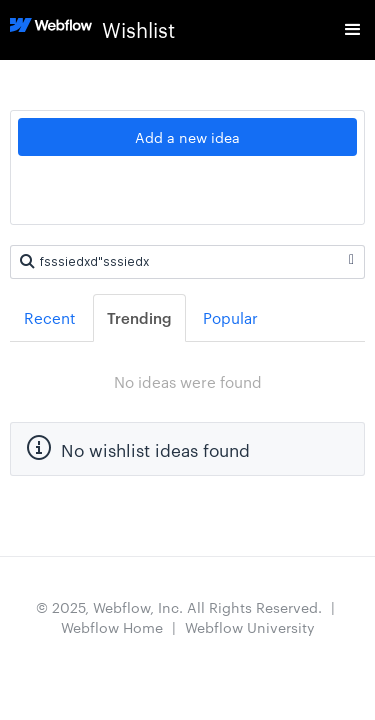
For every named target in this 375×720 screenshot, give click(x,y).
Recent (50, 317)
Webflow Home (112, 627)
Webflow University (250, 627)
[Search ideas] (187, 262)
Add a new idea (187, 137)
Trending (139, 317)
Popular (230, 317)
